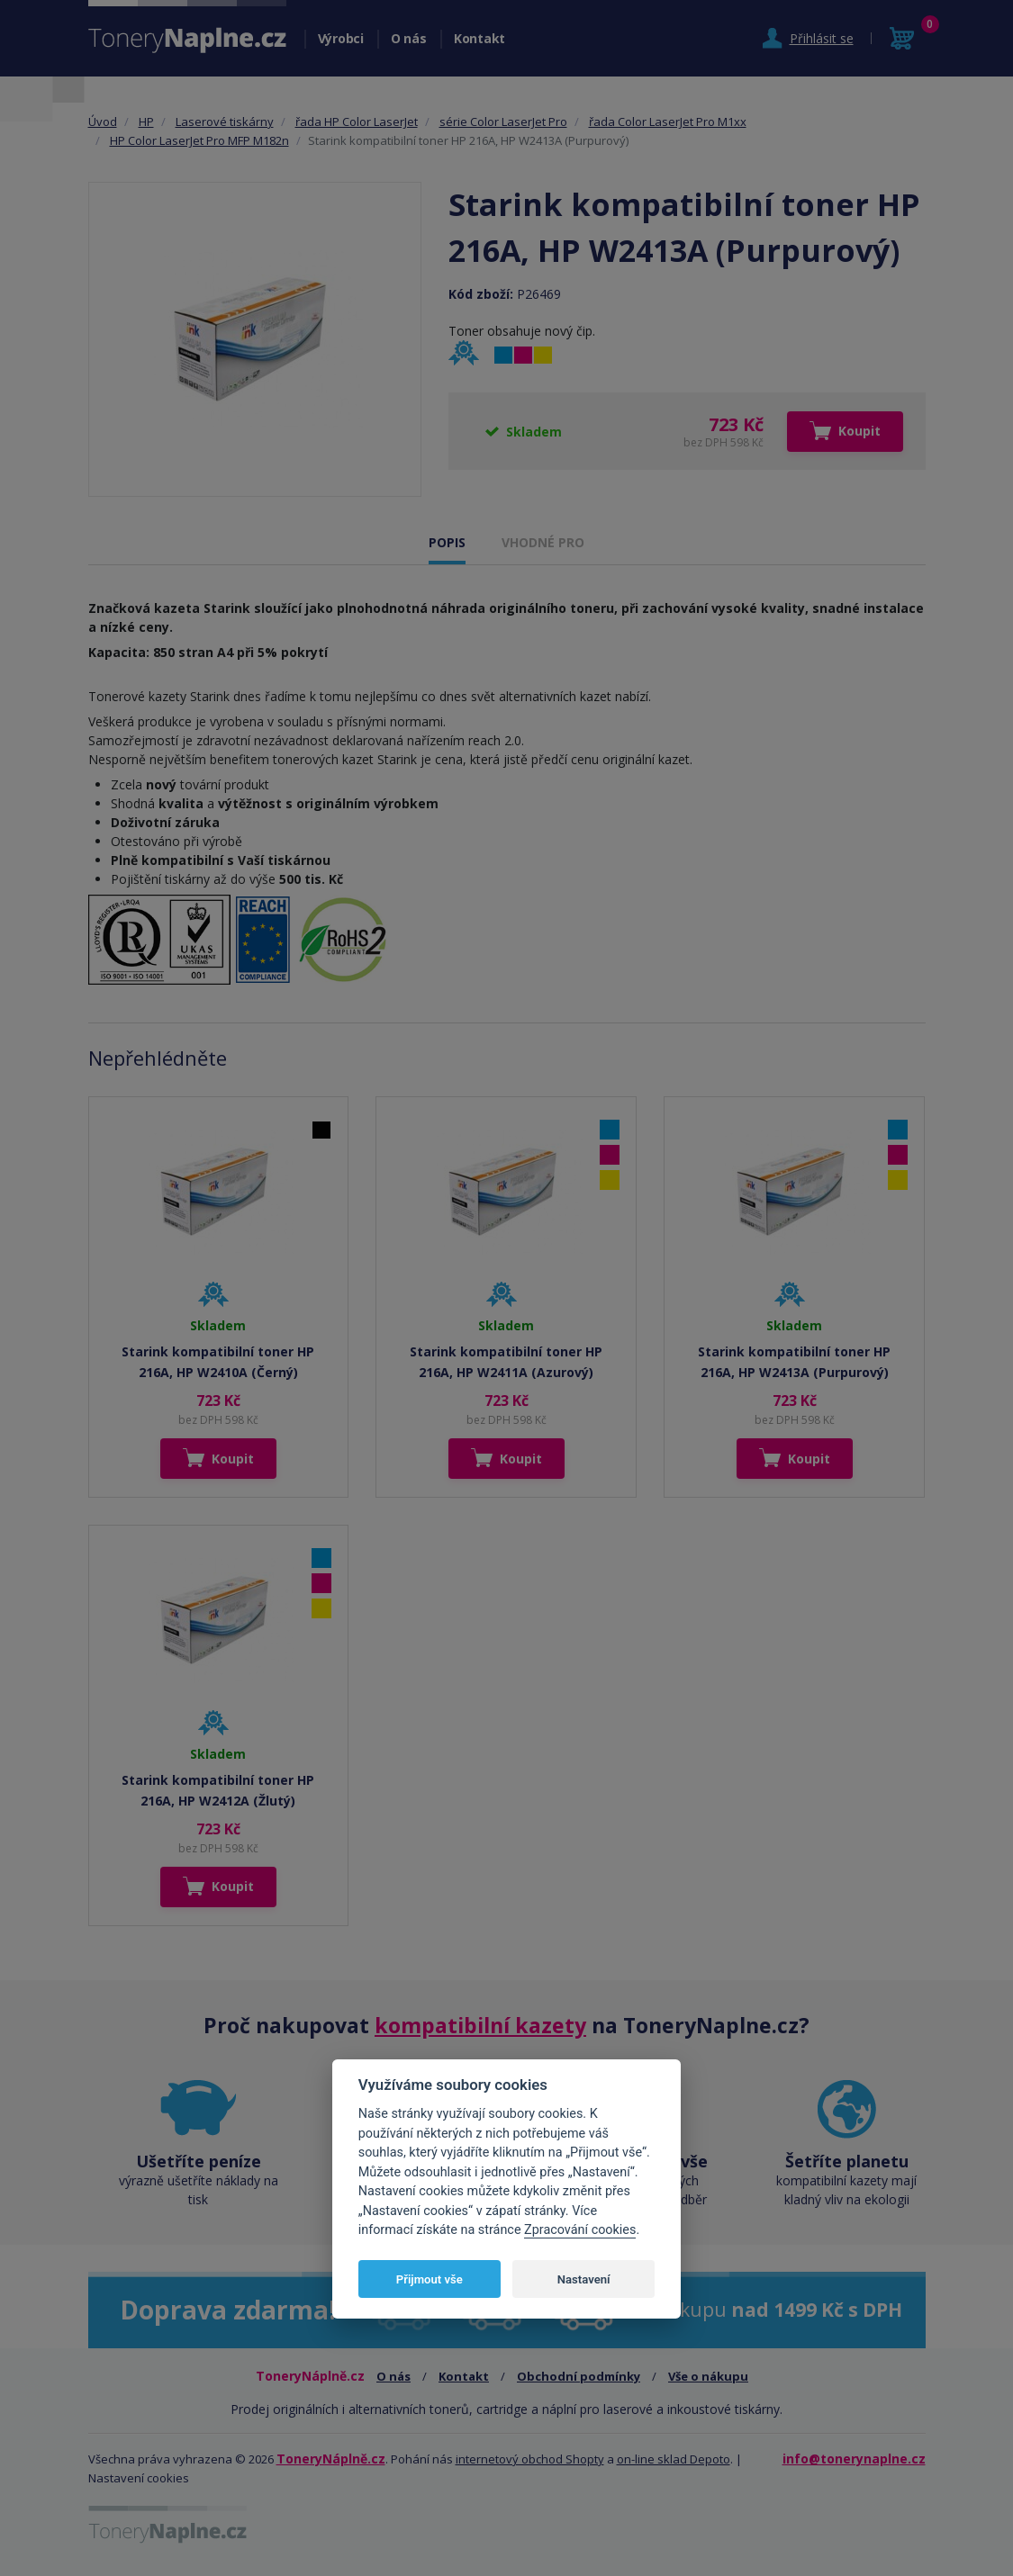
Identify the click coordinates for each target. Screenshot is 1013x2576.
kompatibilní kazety (480, 2025)
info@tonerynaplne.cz (854, 2458)
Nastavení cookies (138, 2478)
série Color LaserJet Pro (503, 121)
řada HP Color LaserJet (356, 121)
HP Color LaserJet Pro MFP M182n (199, 140)
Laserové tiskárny (225, 121)
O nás (409, 38)
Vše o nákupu (708, 2376)
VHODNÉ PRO (543, 542)
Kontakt (479, 38)
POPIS (447, 542)
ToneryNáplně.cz (330, 2458)
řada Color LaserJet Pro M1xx (667, 121)
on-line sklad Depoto (673, 2459)
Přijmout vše (429, 2279)
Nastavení (584, 2279)
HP (146, 121)
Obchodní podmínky (578, 2376)
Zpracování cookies (580, 2230)
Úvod (102, 121)
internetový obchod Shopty (530, 2459)
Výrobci (341, 38)
